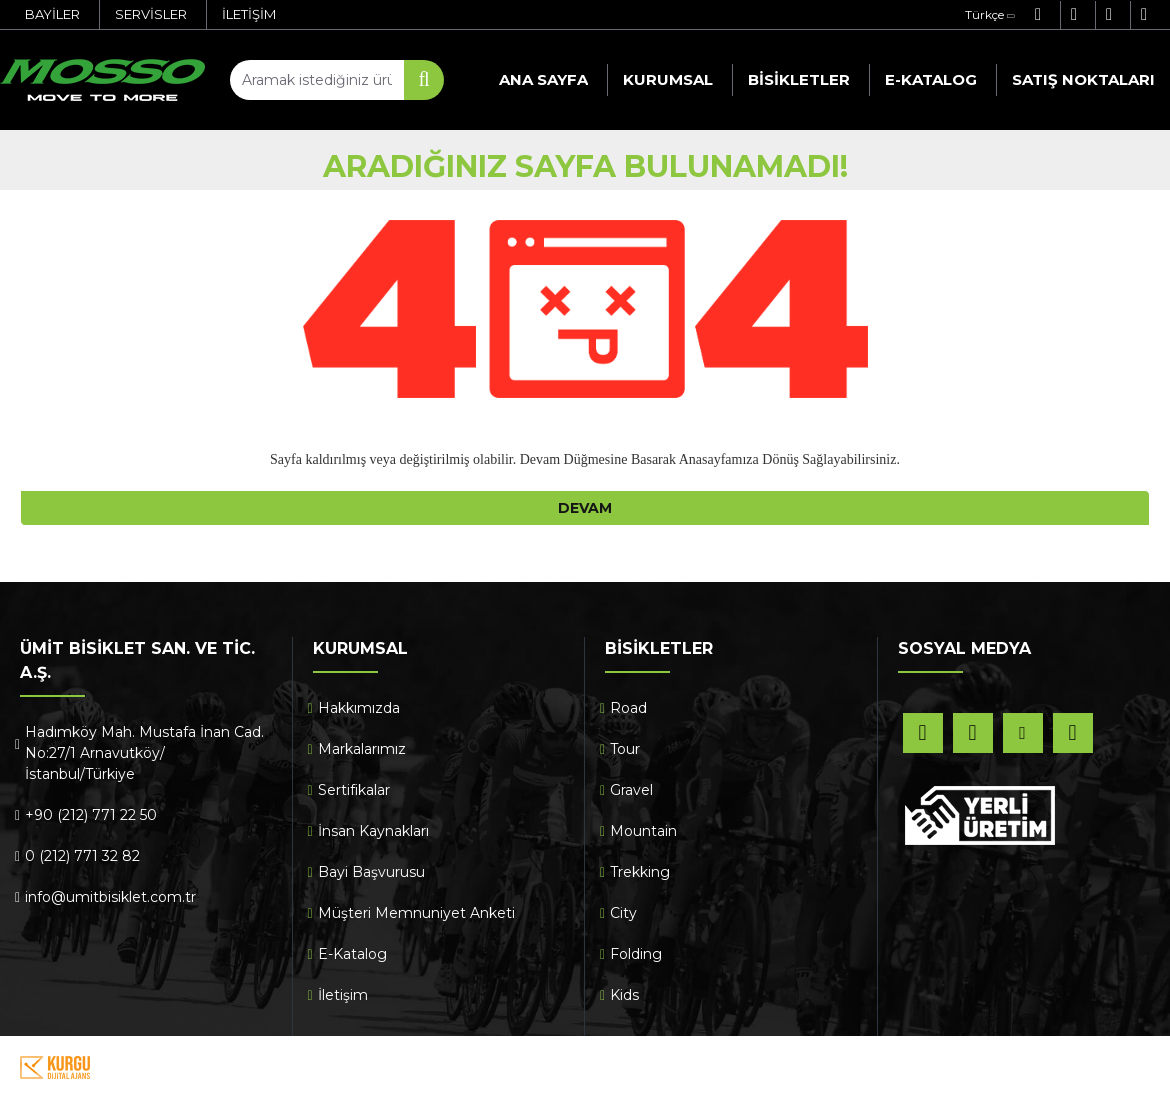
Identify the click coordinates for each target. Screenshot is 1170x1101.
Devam (585, 508)
